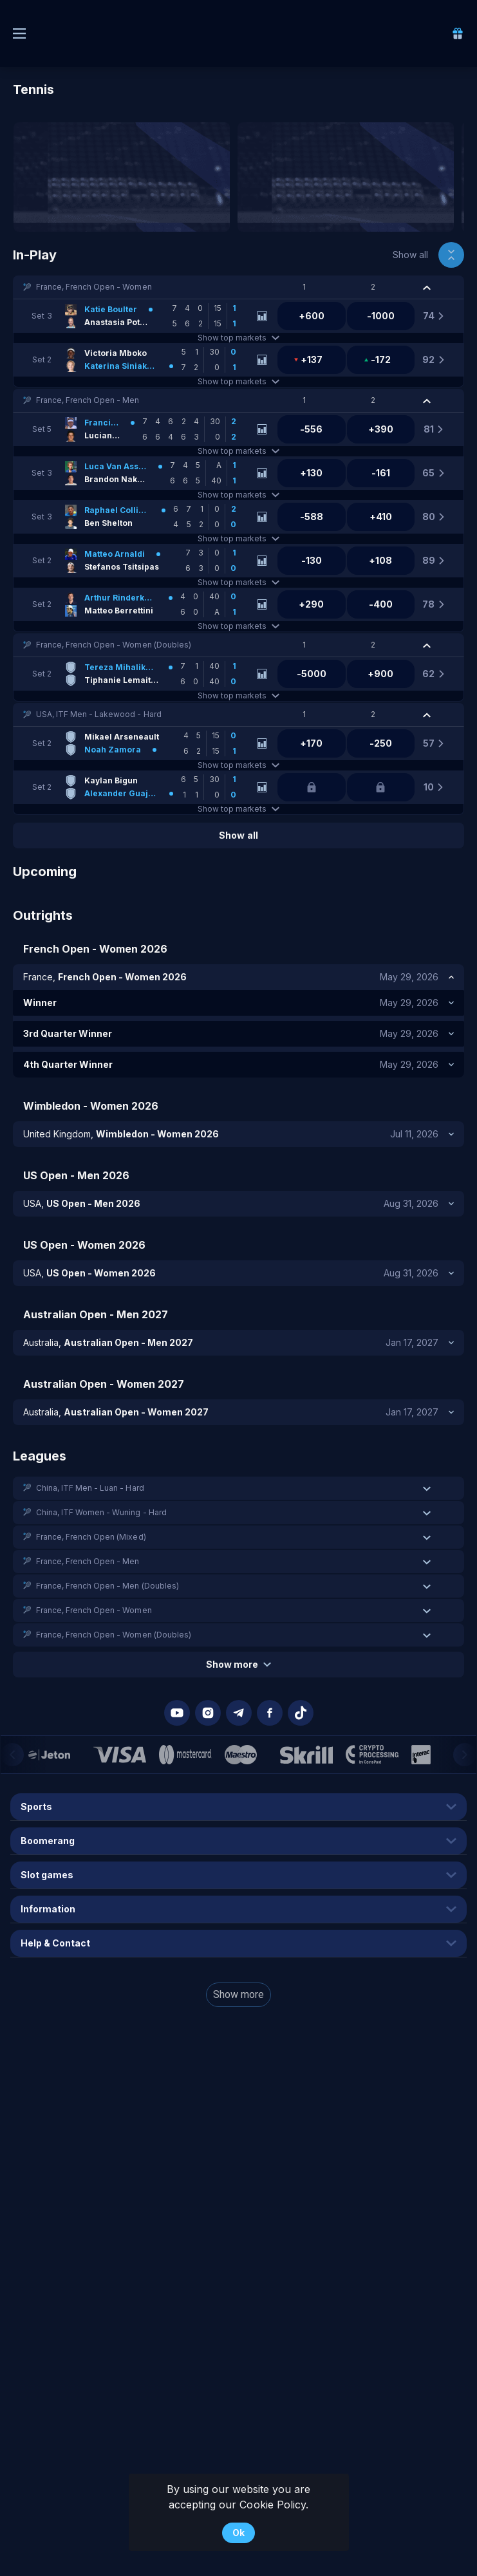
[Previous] (12, 1754)
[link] (457, 33)
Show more (238, 1664)
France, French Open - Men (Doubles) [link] (107, 1586)
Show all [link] (410, 254)
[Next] (464, 1754)
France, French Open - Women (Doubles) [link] (113, 644)
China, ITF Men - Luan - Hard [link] (90, 1488)
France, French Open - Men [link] (88, 400)
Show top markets (238, 337)
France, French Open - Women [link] (94, 287)
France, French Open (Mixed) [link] (91, 1537)
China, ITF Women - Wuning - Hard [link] (101, 1512)
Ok (238, 2532)
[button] (238, 287)
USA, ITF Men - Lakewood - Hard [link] (99, 714)
